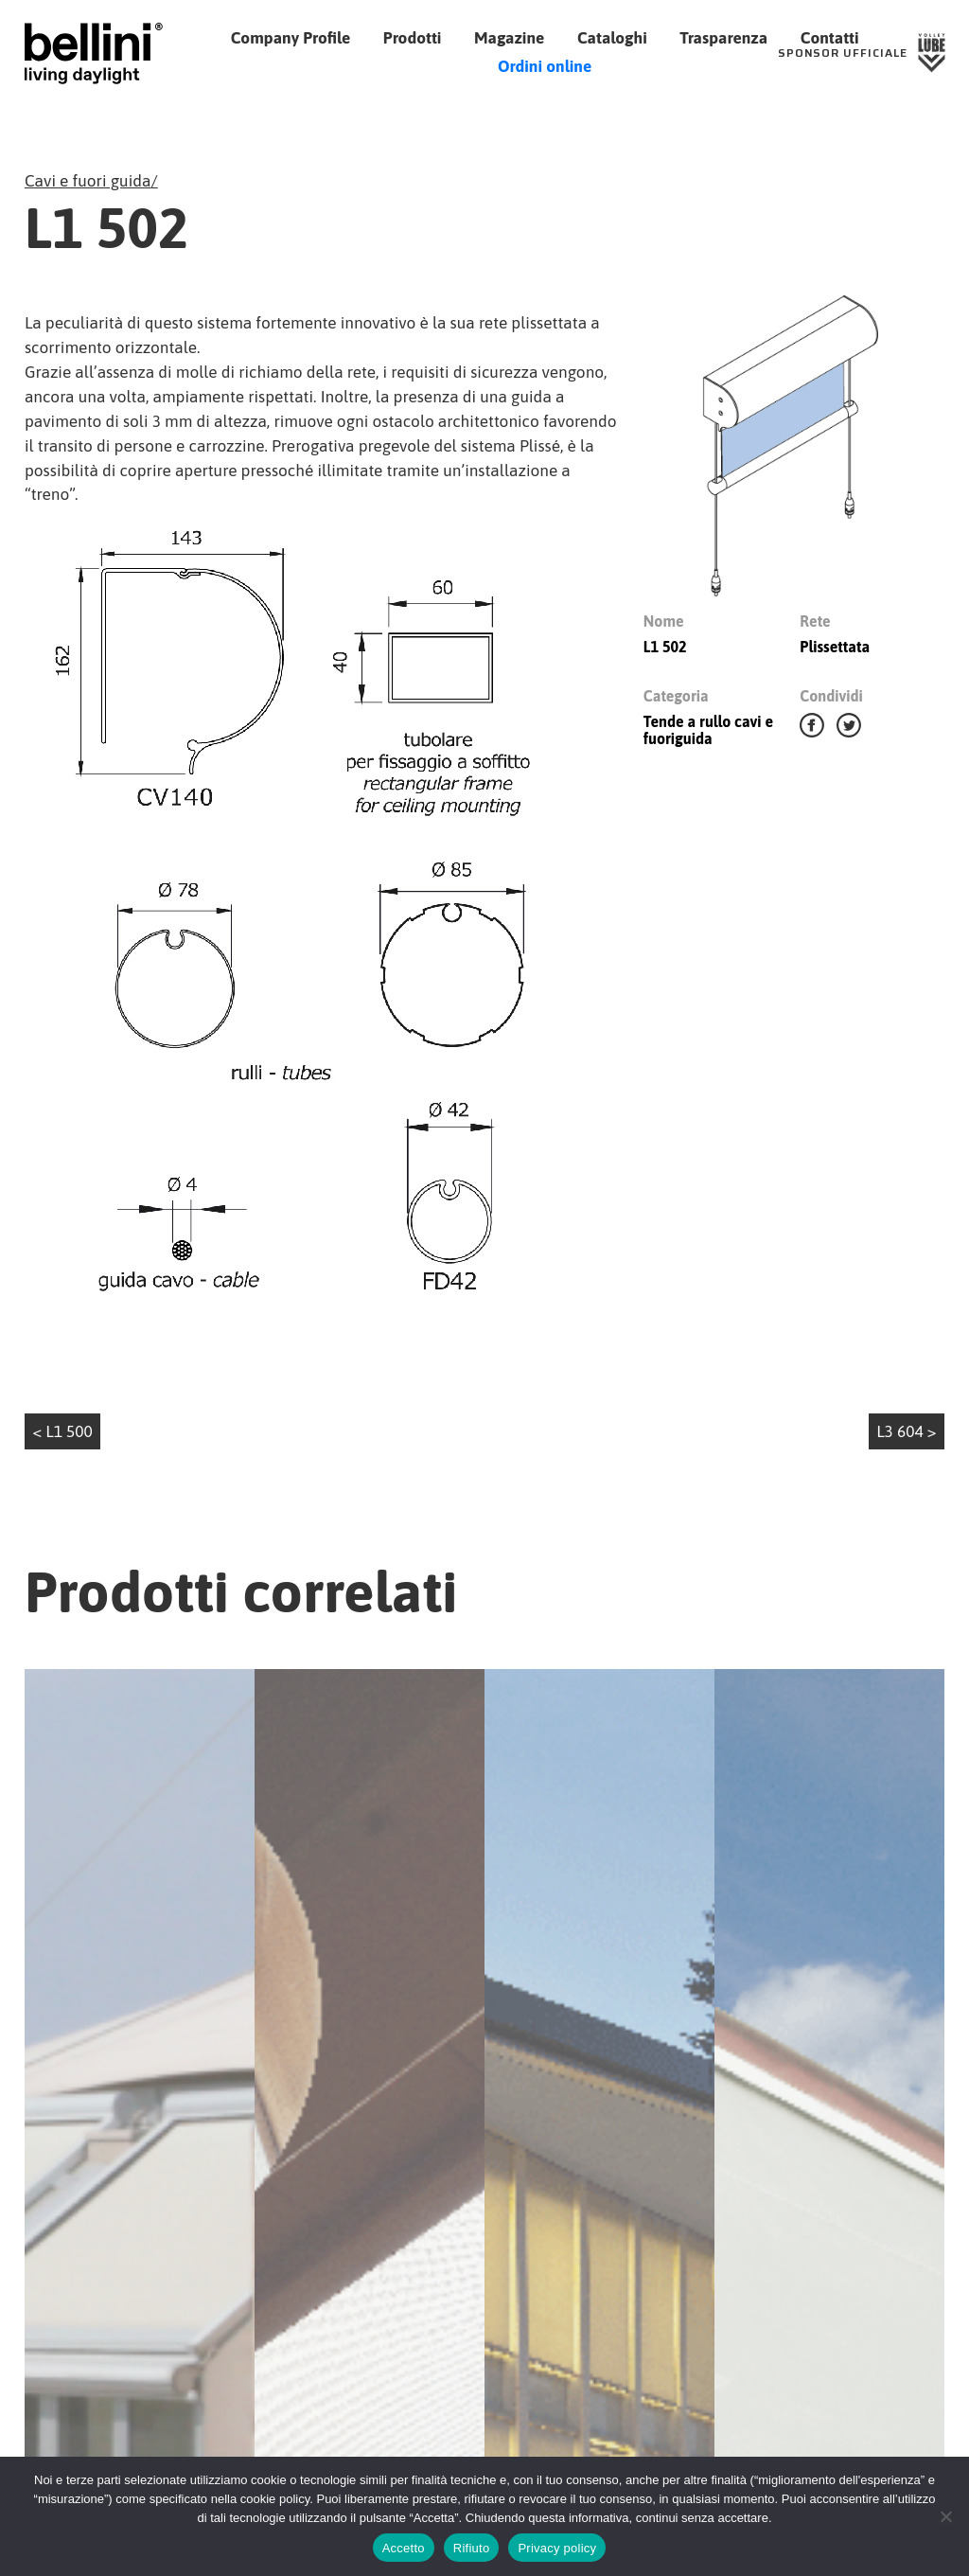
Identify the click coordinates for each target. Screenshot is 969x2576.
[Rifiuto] (945, 2516)
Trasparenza (723, 37)
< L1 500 (63, 1431)
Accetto (403, 2548)
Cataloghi (612, 37)
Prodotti (412, 37)
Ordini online (544, 66)
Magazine (509, 37)
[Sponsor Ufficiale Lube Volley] (862, 53)
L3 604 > (906, 1431)
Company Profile (291, 37)
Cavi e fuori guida (88, 180)
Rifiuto (471, 2548)
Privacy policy (557, 2548)
